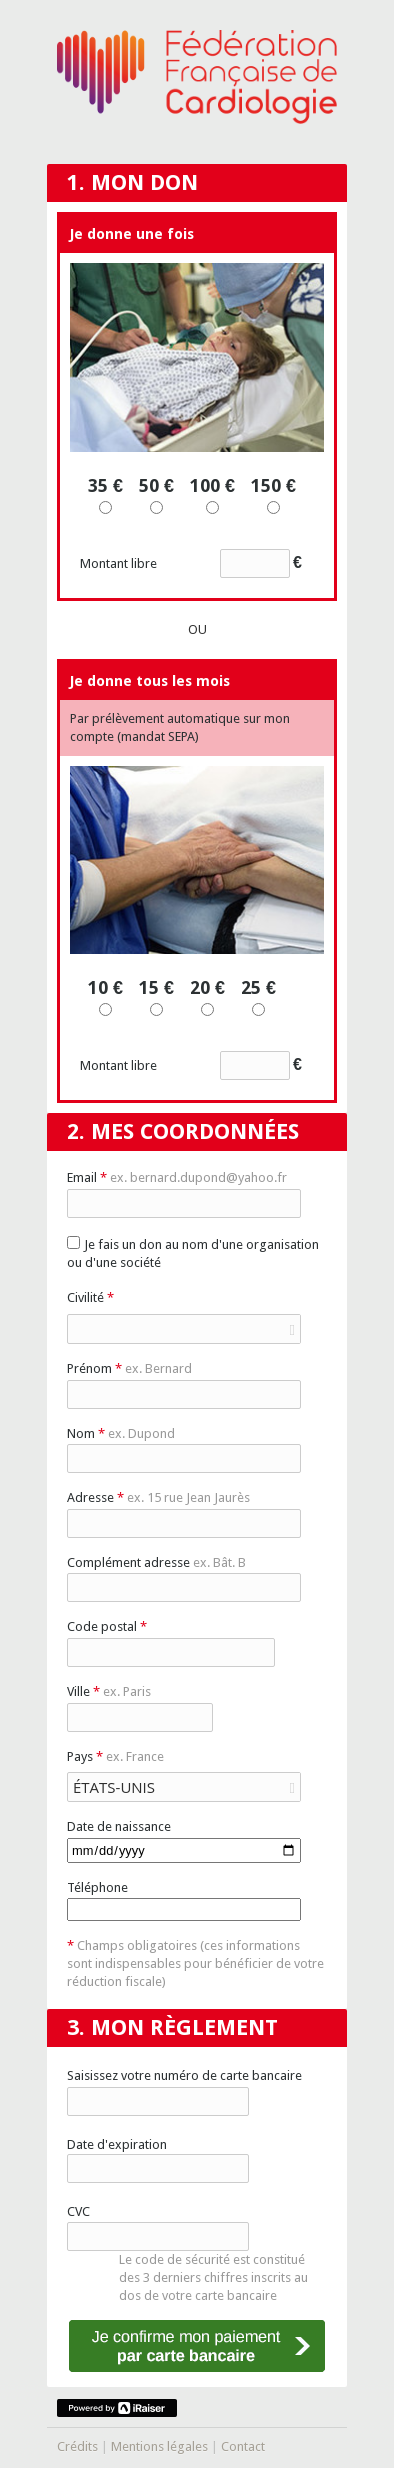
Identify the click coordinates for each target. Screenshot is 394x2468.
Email (177, 1177)
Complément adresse (156, 1562)
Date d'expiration (117, 2144)
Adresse (158, 1497)
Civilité (90, 1297)
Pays (115, 1756)
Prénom (129, 1368)
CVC (78, 2211)
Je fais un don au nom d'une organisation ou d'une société (193, 1253)
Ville (109, 1691)
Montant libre (191, 563)
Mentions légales (159, 2446)
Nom (121, 1433)
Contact (243, 2446)
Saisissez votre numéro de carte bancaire (184, 2075)
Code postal (107, 1626)
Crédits (77, 2446)
